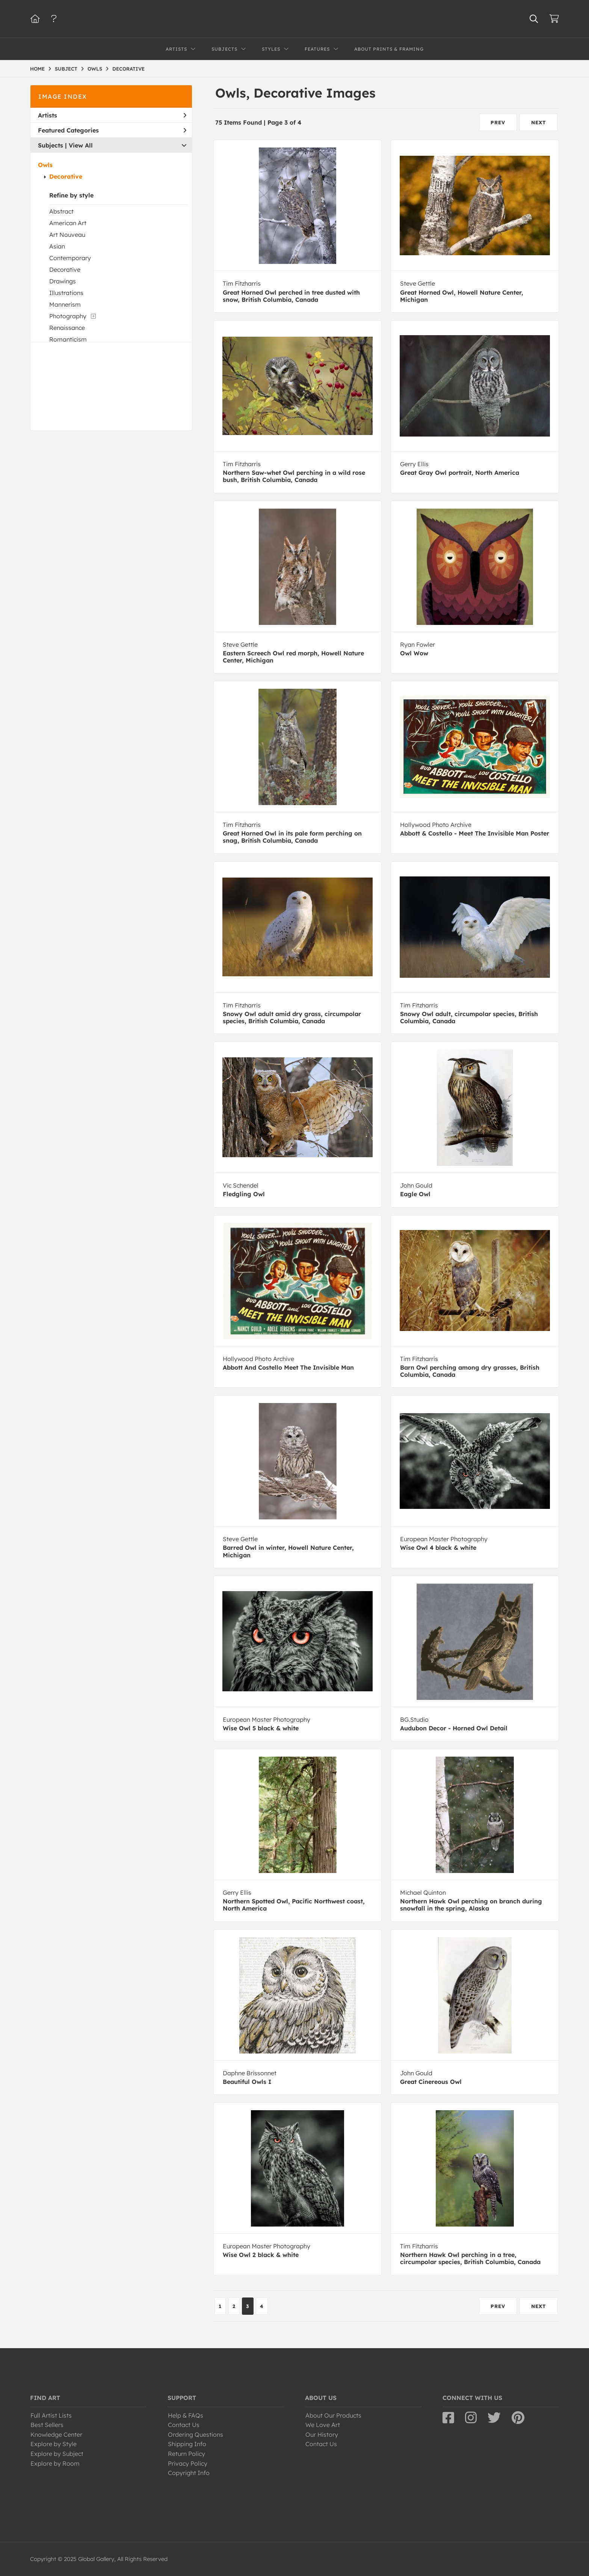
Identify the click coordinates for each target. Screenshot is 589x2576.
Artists (112, 115)
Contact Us (183, 2424)
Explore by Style (53, 2444)
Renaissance (67, 327)
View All (81, 145)
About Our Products (333, 2415)
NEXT (538, 122)
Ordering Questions (195, 2434)
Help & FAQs (185, 2415)
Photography (67, 316)
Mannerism (65, 304)
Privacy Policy (187, 2463)
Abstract (61, 211)
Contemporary (70, 258)
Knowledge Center (56, 2434)
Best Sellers (46, 2424)
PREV (498, 122)
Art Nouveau (67, 234)
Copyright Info (189, 2473)
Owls (45, 165)
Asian (57, 246)
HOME (37, 69)
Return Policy (186, 2453)
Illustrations (66, 293)
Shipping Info (187, 2444)
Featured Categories (112, 130)
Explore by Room (55, 2463)
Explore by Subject (56, 2453)
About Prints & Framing (389, 49)
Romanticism (68, 339)
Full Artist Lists (51, 2415)
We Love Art (322, 2424)
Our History (321, 2434)
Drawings (62, 281)
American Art (67, 223)
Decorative (65, 176)
